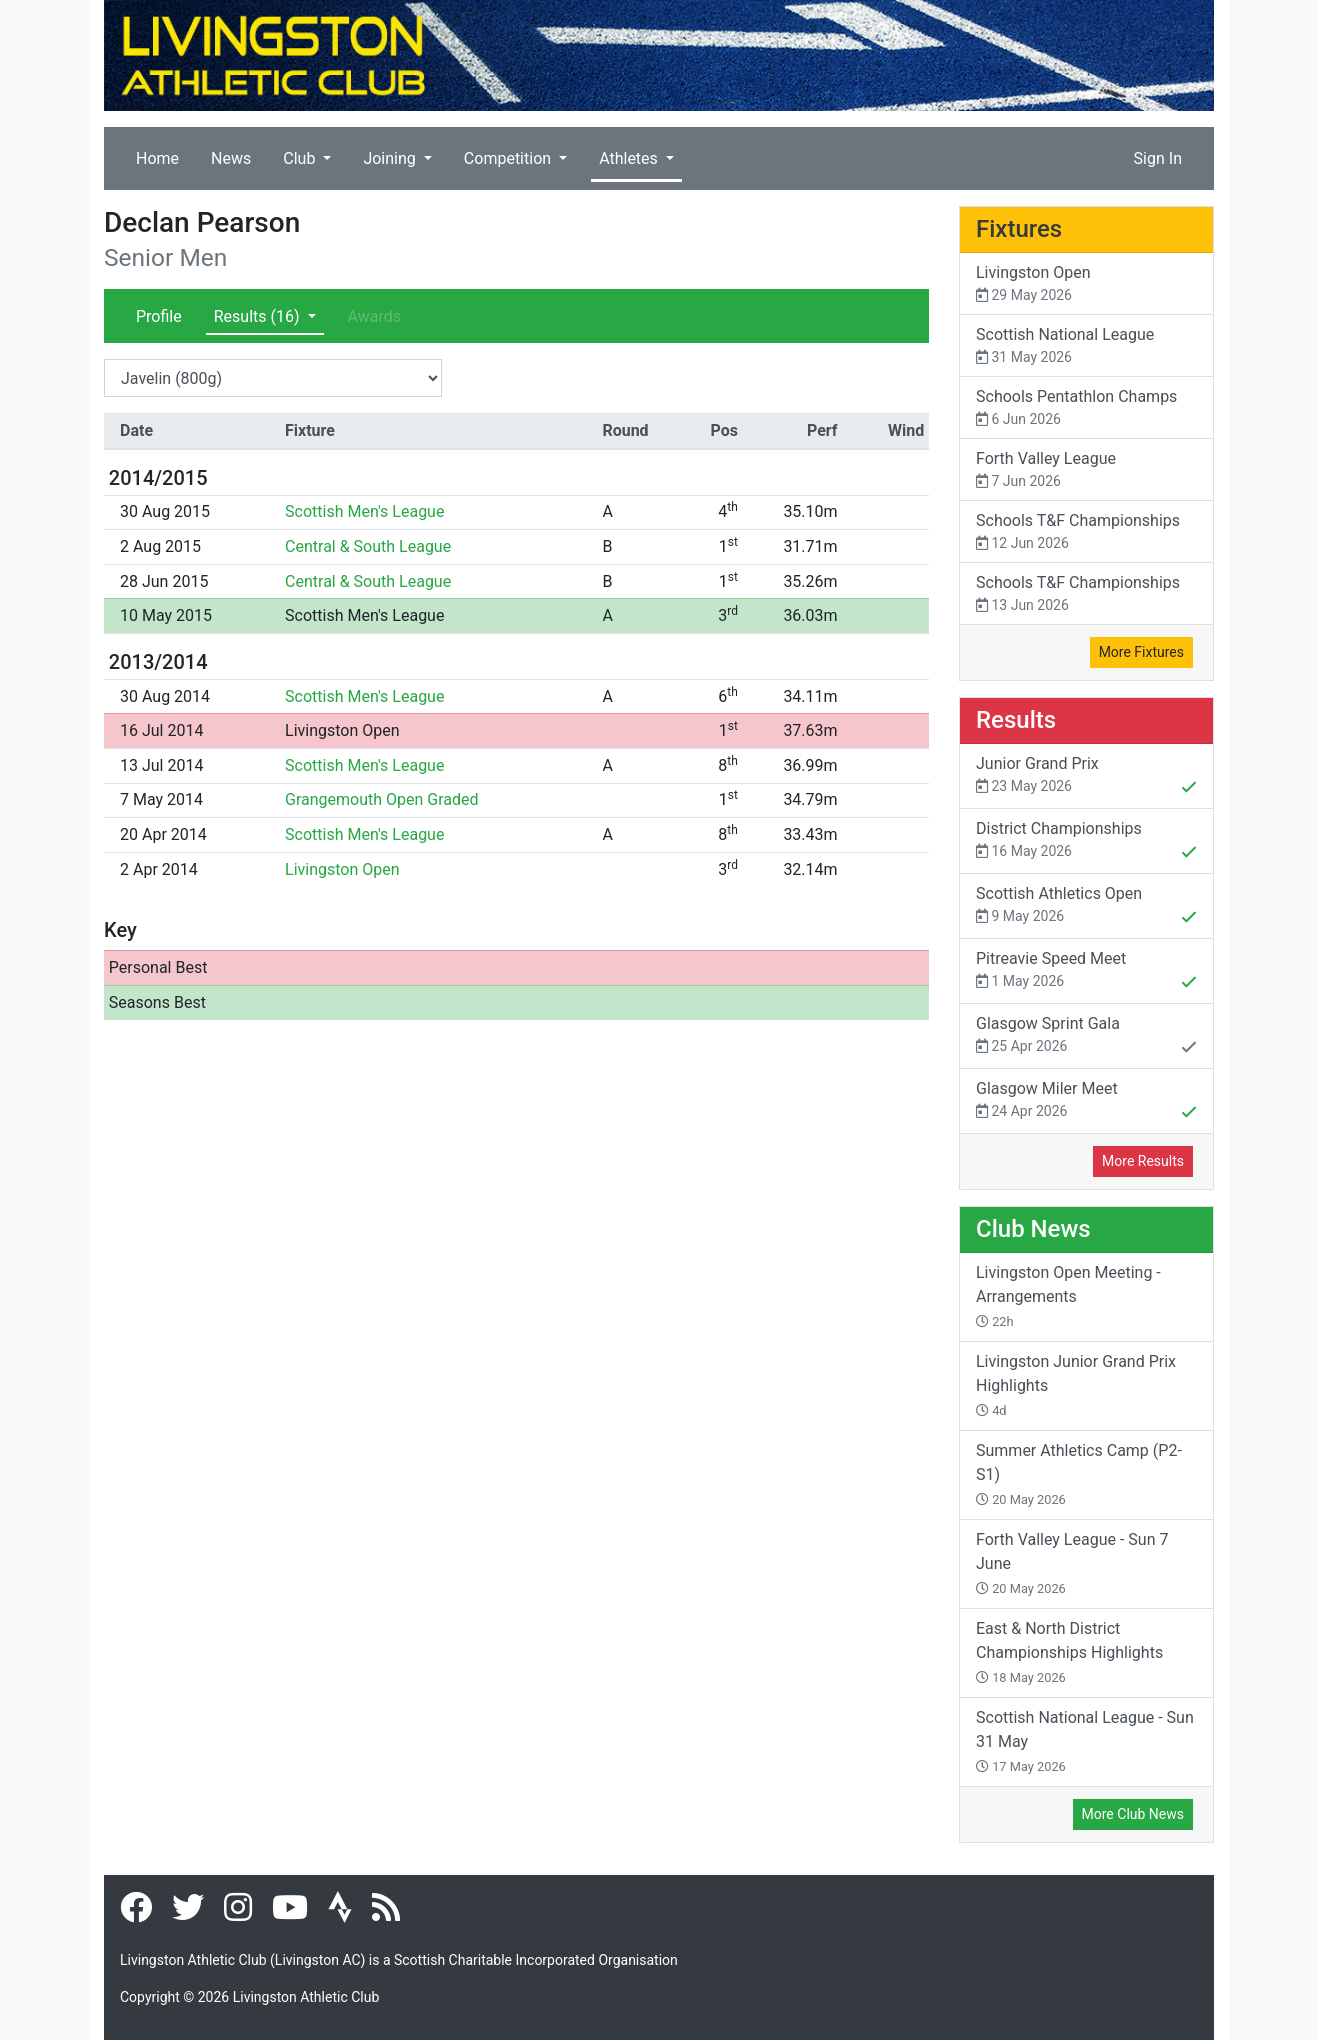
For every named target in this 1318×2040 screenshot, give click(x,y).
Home (157, 158)
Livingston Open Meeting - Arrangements (1068, 1296)
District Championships (1086, 842)
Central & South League (368, 546)
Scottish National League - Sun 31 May (1085, 1741)
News (231, 158)
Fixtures (1019, 229)
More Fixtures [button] (1141, 652)
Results (259, 316)
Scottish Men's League (364, 511)
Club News (1033, 1229)
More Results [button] (1143, 1161)
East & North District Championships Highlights (1069, 1652)
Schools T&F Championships (1086, 532)
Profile (159, 316)
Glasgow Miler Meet (1086, 1102)
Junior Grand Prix (1086, 777)
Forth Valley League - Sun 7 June (1072, 1563)
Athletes (630, 158)
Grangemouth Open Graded (382, 799)
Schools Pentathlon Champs (1086, 408)
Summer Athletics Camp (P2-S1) (1079, 1474)
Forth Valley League (1086, 470)
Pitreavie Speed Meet (1086, 972)
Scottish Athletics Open (1086, 907)
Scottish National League (1086, 346)
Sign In (1158, 158)
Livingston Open (342, 730)
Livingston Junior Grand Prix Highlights (1076, 1385)
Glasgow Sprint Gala (1086, 1037)
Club (301, 158)
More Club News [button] (1133, 1814)
